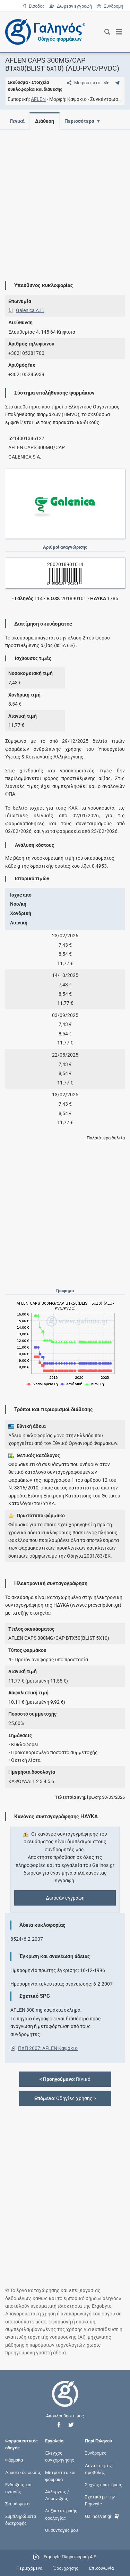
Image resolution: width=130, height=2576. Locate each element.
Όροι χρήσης (65, 2568)
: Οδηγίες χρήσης (65, 2098)
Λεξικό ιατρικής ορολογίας (61, 2514)
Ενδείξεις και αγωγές (18, 2488)
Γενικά (17, 121)
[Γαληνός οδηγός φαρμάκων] (43, 32)
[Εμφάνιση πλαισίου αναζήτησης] (107, 32)
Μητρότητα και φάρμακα (60, 2476)
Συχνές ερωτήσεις (103, 2484)
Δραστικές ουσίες (23, 2472)
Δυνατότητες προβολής (98, 2469)
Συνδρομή (109, 6)
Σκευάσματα (17, 2503)
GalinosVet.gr (102, 2515)
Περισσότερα (81, 121)
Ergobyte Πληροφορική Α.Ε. (70, 2556)
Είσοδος (33, 6)
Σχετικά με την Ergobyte (100, 2500)
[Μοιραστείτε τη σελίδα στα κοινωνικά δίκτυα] (82, 82)
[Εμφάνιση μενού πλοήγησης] (119, 32)
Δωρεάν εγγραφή (71, 6)
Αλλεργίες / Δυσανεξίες (57, 2495)
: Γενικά (65, 2079)
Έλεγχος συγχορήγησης (59, 2456)
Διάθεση (45, 121)
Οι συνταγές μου (61, 2530)
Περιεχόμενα (29, 2568)
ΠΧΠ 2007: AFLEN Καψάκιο (48, 2048)
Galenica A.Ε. (30, 310)
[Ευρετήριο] (106, 82)
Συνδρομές (95, 2453)
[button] (58, 2424)
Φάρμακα (14, 2460)
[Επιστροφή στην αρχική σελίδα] (65, 2400)
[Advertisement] (65, 200)
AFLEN (38, 99)
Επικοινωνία (101, 2568)
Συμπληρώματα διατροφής (20, 2519)
